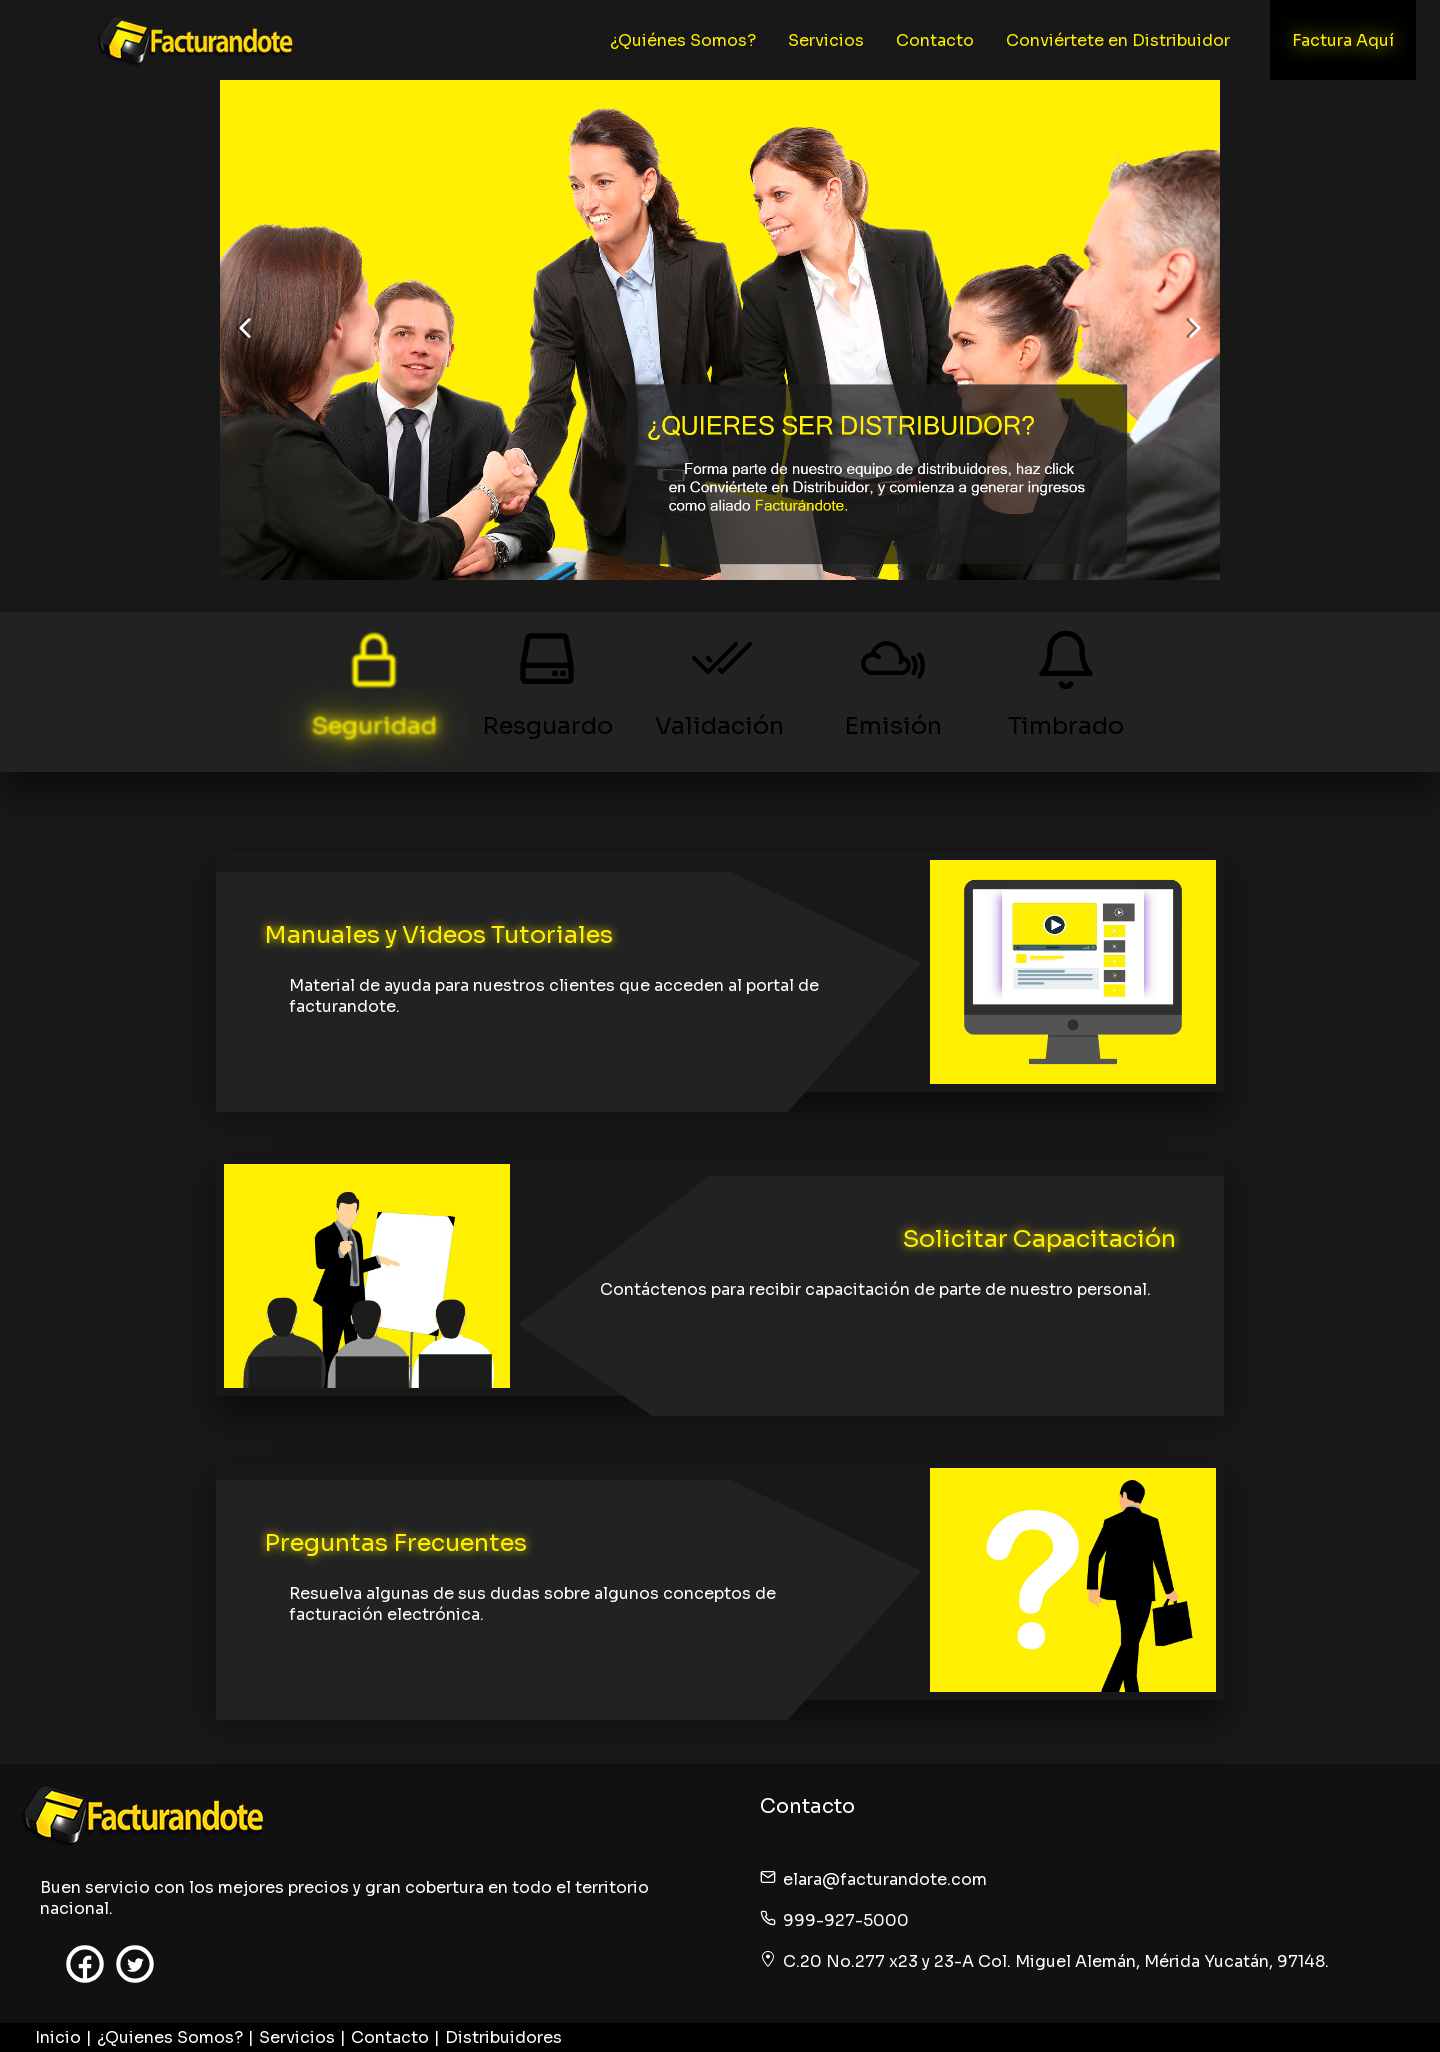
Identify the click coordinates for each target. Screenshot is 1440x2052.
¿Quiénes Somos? (683, 40)
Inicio (58, 2037)
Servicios (826, 40)
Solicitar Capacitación (1039, 1239)
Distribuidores (503, 2037)
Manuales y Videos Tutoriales (438, 935)
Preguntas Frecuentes (395, 1543)
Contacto (935, 40)
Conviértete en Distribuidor (1118, 40)
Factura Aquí (1343, 40)
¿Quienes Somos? (170, 2037)
